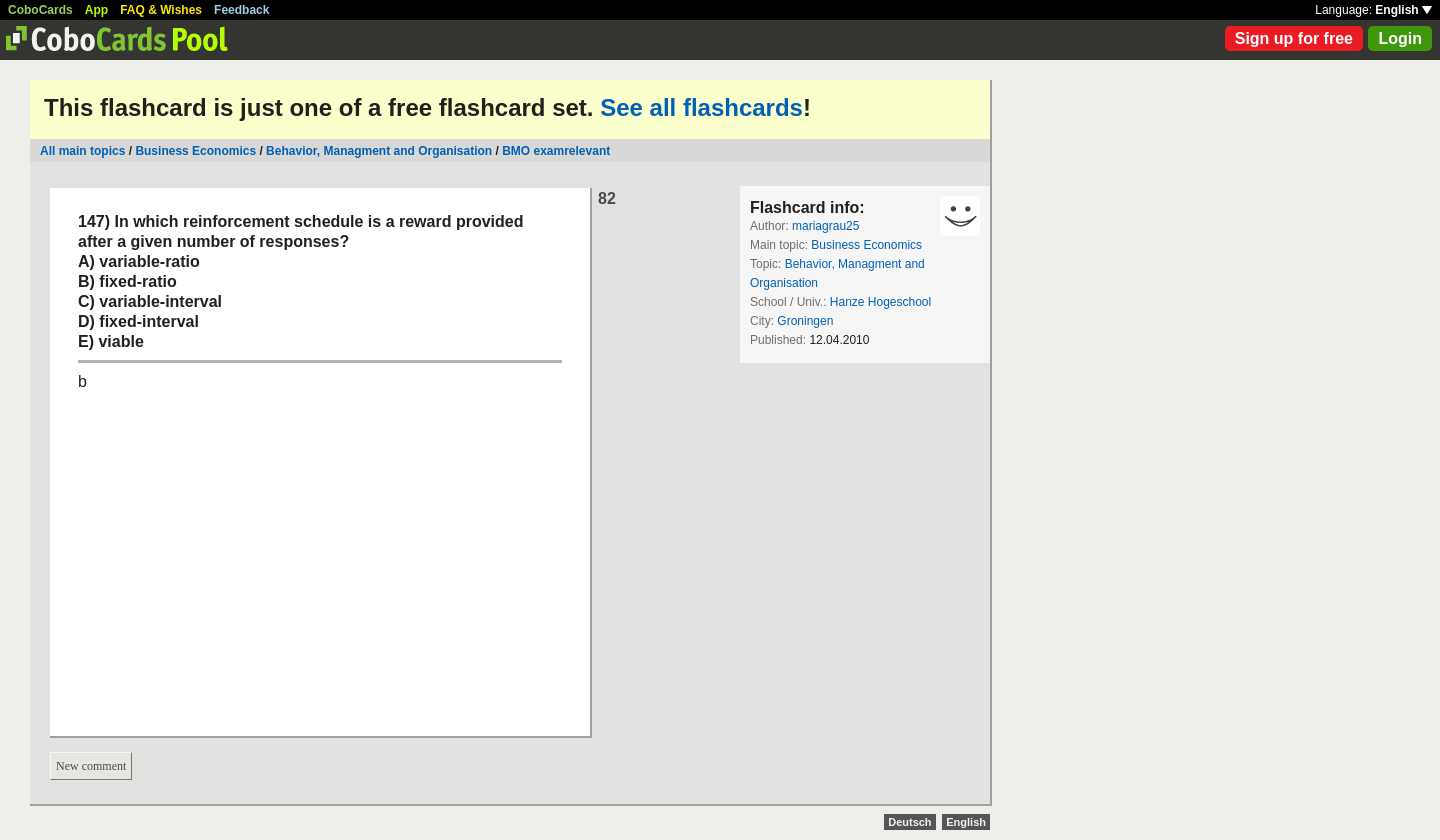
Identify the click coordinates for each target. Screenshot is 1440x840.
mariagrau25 (825, 226)
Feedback (241, 10)
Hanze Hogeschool (880, 302)
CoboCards (40, 10)
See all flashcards (701, 107)
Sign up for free (1294, 38)
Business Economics (195, 151)
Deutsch (909, 822)
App (96, 10)
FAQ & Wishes (161, 10)
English (1403, 10)
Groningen (805, 321)
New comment (91, 766)
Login (1400, 38)
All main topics (82, 151)
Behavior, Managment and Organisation (379, 151)
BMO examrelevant (556, 151)
